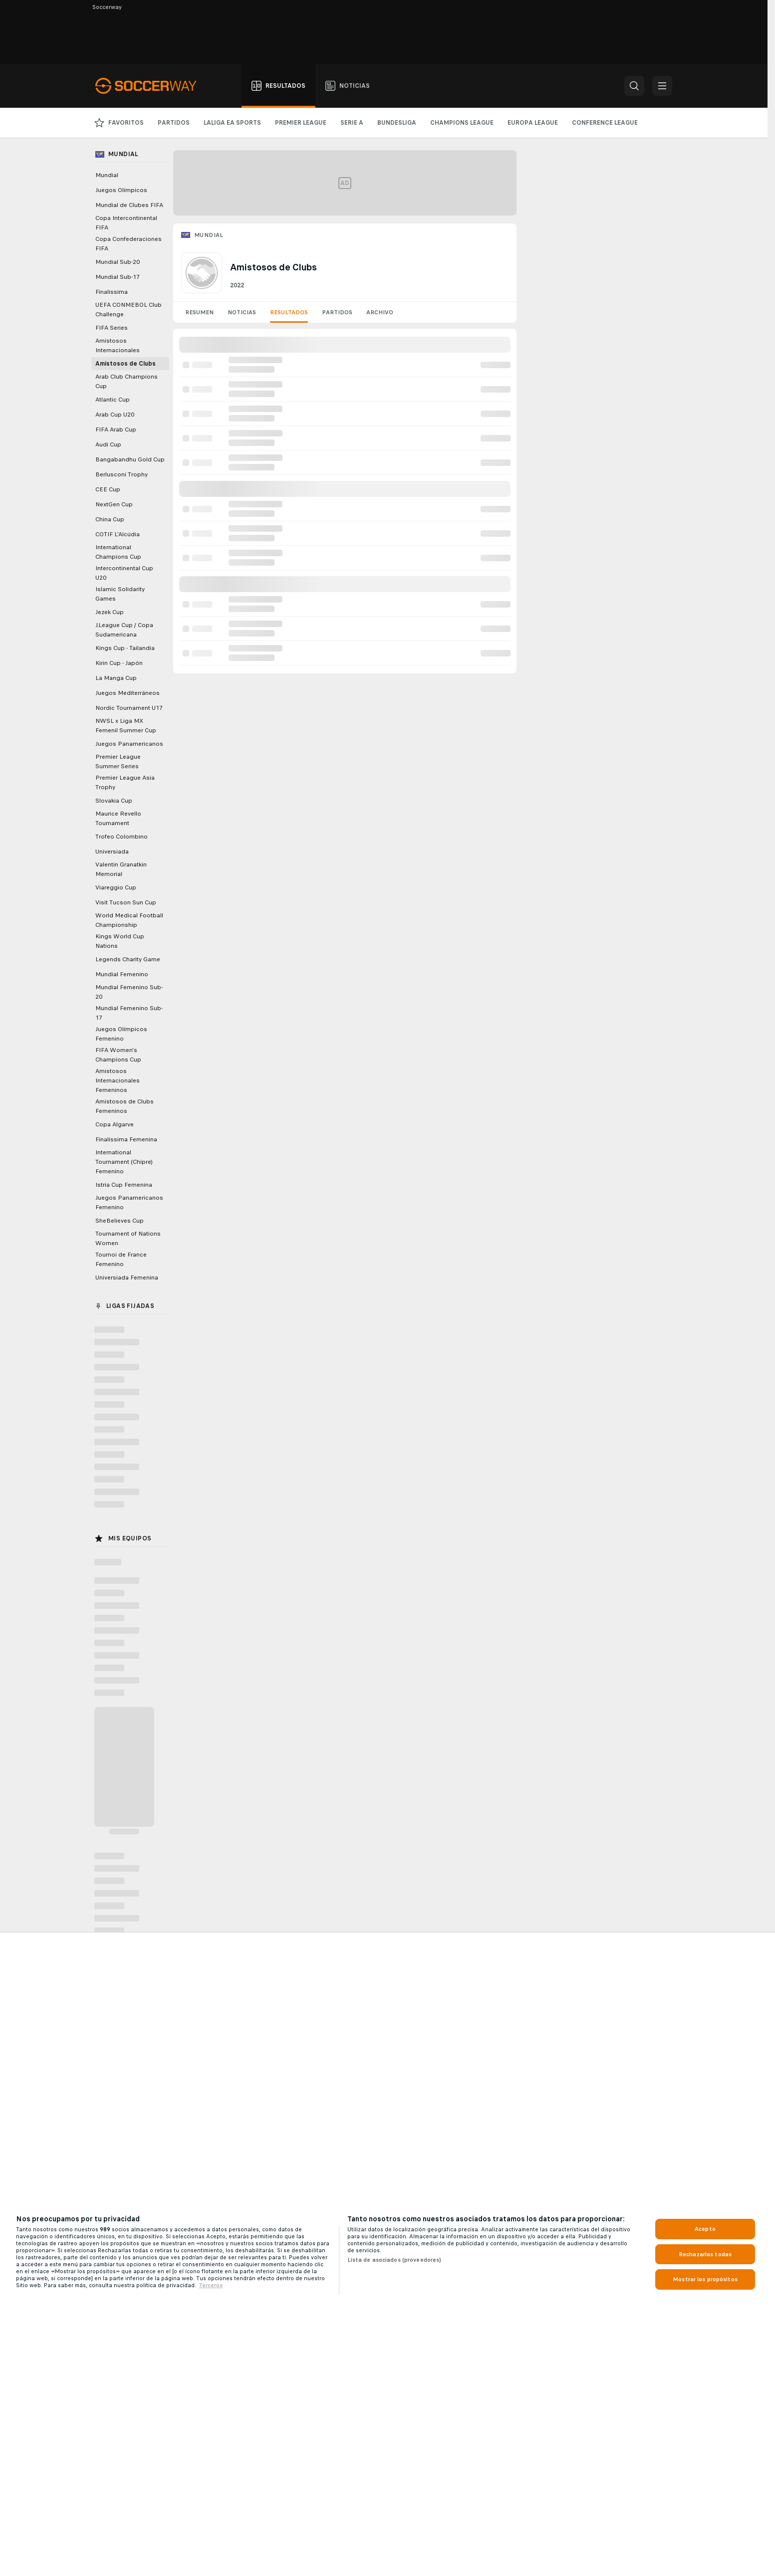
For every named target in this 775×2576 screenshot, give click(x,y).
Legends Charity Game (127, 959)
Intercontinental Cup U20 (124, 573)
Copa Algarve (114, 1124)
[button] (634, 86)
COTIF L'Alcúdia (117, 534)
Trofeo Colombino (121, 837)
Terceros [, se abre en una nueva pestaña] (211, 2285)
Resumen (199, 312)
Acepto (705, 2228)
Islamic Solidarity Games (120, 594)
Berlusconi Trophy (121, 474)
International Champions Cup (118, 552)
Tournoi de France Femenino (121, 1259)
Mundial (209, 234)
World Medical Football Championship (129, 920)
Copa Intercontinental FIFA (126, 222)
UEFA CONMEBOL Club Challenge (128, 309)
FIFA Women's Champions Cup (118, 1055)
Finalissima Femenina (126, 1139)
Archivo (379, 312)
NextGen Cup (114, 504)
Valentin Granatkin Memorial (121, 869)
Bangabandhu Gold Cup (130, 459)
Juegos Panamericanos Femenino (129, 1202)
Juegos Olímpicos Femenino (121, 1034)
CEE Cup (107, 489)
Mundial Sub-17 (117, 277)
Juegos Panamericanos (129, 744)
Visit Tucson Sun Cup (125, 902)
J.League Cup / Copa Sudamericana (124, 630)
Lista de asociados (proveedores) (394, 2259)
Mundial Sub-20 (117, 262)
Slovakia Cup (113, 801)
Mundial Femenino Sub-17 (129, 1013)
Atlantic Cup (112, 400)
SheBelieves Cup (119, 1221)
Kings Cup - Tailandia (125, 648)
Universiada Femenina (126, 1278)
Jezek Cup (109, 612)
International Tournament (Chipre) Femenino (124, 1161)
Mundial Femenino (121, 974)
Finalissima (111, 292)
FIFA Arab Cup (115, 429)
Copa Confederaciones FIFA (128, 243)
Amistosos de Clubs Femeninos (124, 1106)
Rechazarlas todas (705, 2254)
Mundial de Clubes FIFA (129, 205)
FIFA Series (111, 328)
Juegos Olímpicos (121, 190)
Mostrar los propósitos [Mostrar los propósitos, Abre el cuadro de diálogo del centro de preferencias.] (705, 2279)
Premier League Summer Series (118, 761)
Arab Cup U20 (114, 415)
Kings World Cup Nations (119, 941)
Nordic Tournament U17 (129, 708)
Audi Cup (108, 444)
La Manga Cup (116, 678)
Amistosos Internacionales (117, 345)
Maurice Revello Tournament (118, 818)
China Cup (109, 519)
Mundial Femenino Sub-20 (129, 992)
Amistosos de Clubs (125, 364)
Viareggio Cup (115, 887)
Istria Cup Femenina (123, 1185)
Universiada (112, 852)
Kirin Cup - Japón (119, 663)
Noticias (242, 312)
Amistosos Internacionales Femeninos (117, 1080)
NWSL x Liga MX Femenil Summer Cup (125, 725)
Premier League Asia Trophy (125, 782)
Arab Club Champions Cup (126, 381)
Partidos (337, 312)
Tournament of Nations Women (128, 1238)
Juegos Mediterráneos (127, 693)
